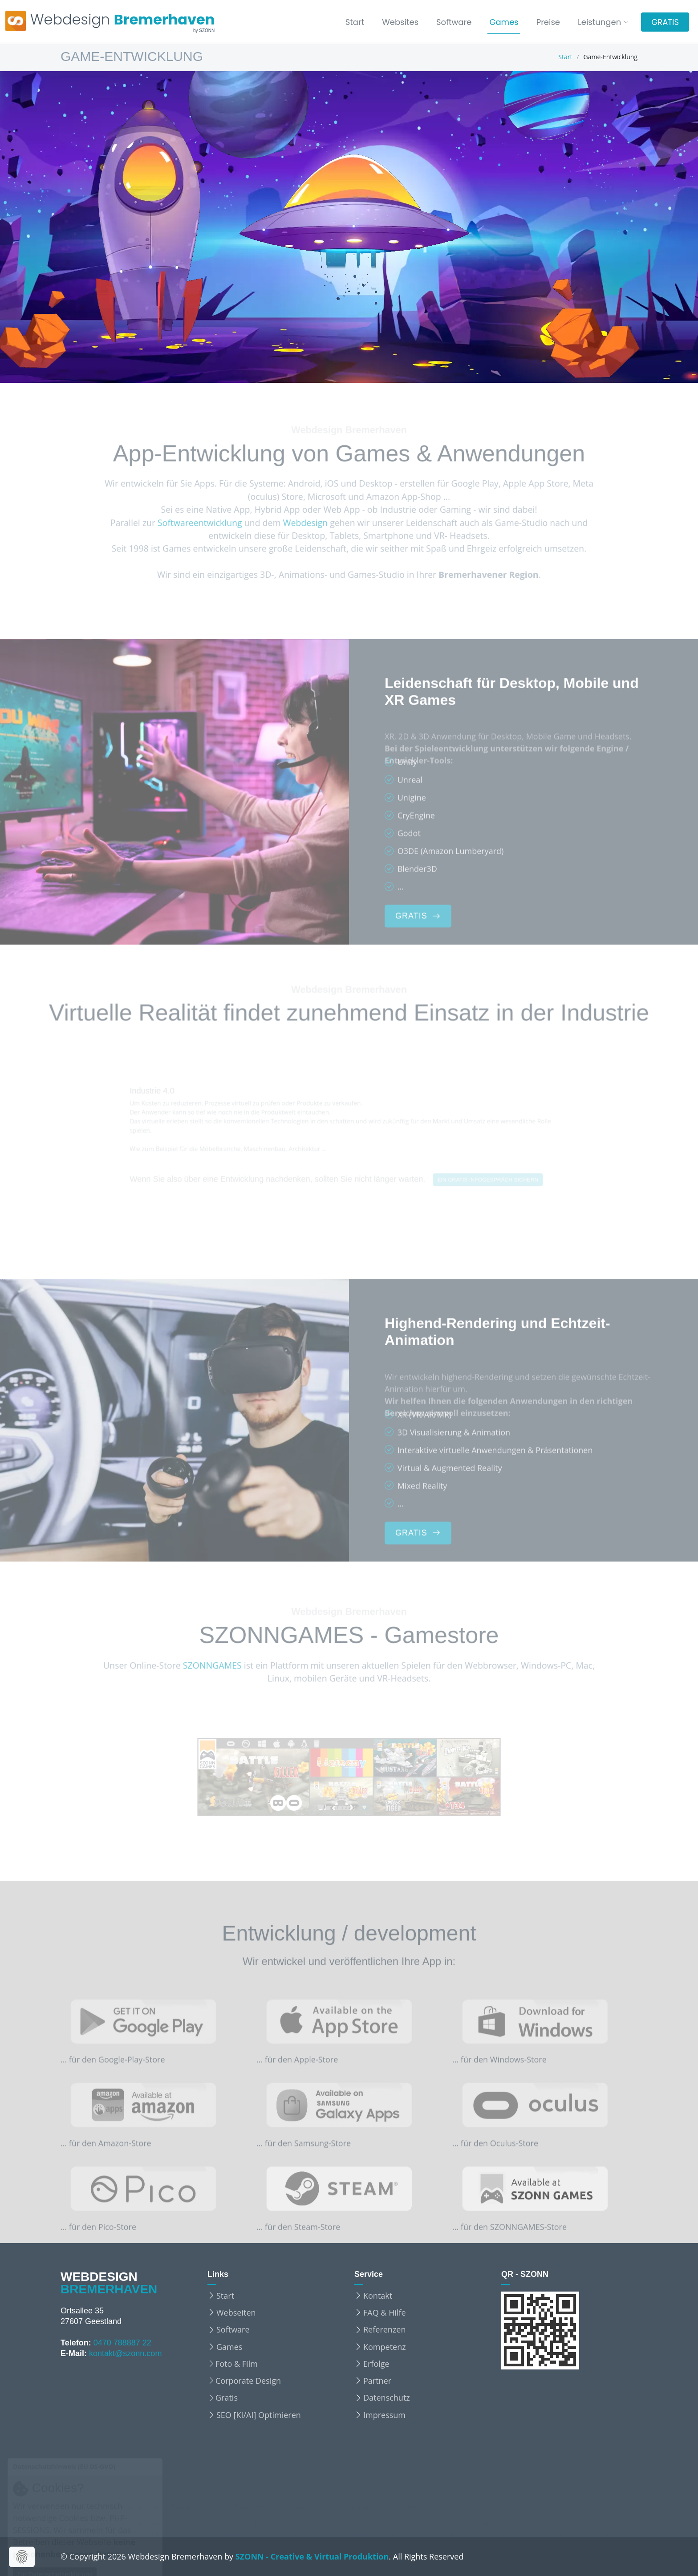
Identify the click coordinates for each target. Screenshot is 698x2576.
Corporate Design (248, 2381)
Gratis (226, 2397)
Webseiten (236, 2312)
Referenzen (384, 2329)
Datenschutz (386, 2397)
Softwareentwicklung (184, 523)
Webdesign (301, 523)
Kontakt (377, 2296)
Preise (548, 22)
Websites (400, 22)
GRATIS (665, 22)
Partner (377, 2381)
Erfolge (376, 2364)
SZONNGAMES (198, 1665)
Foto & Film (236, 2364)
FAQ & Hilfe (384, 2312)
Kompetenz (384, 2347)
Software (453, 22)
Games (503, 22)
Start (355, 22)
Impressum (384, 2415)
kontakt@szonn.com (125, 2353)
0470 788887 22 (122, 2342)
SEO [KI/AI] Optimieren (258, 2415)
